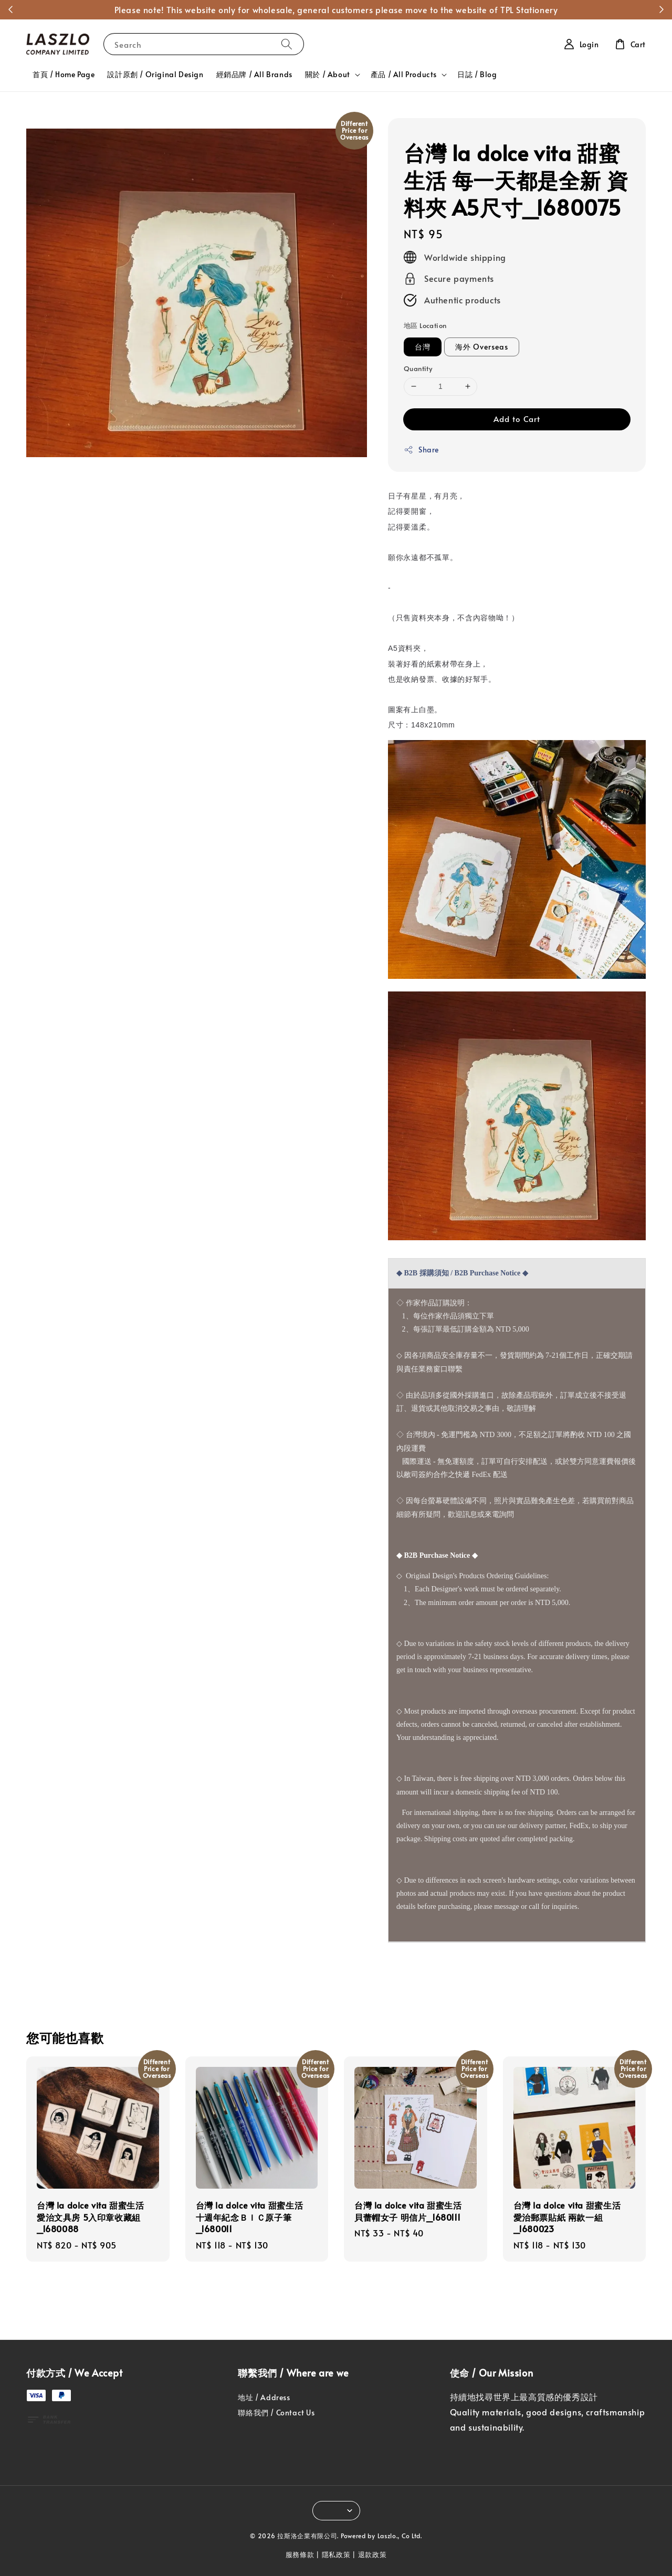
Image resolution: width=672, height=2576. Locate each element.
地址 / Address (264, 2397)
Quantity (418, 368)
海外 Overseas (481, 347)
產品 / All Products (404, 74)
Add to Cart (517, 418)
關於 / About (327, 74)
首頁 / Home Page (63, 74)
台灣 (422, 347)
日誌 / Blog (477, 74)
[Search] (286, 44)
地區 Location (425, 325)
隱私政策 (336, 2554)
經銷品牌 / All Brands (254, 74)
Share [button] (421, 450)
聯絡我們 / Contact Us (276, 2412)
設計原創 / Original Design (155, 74)
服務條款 (300, 2554)
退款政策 (372, 2554)
